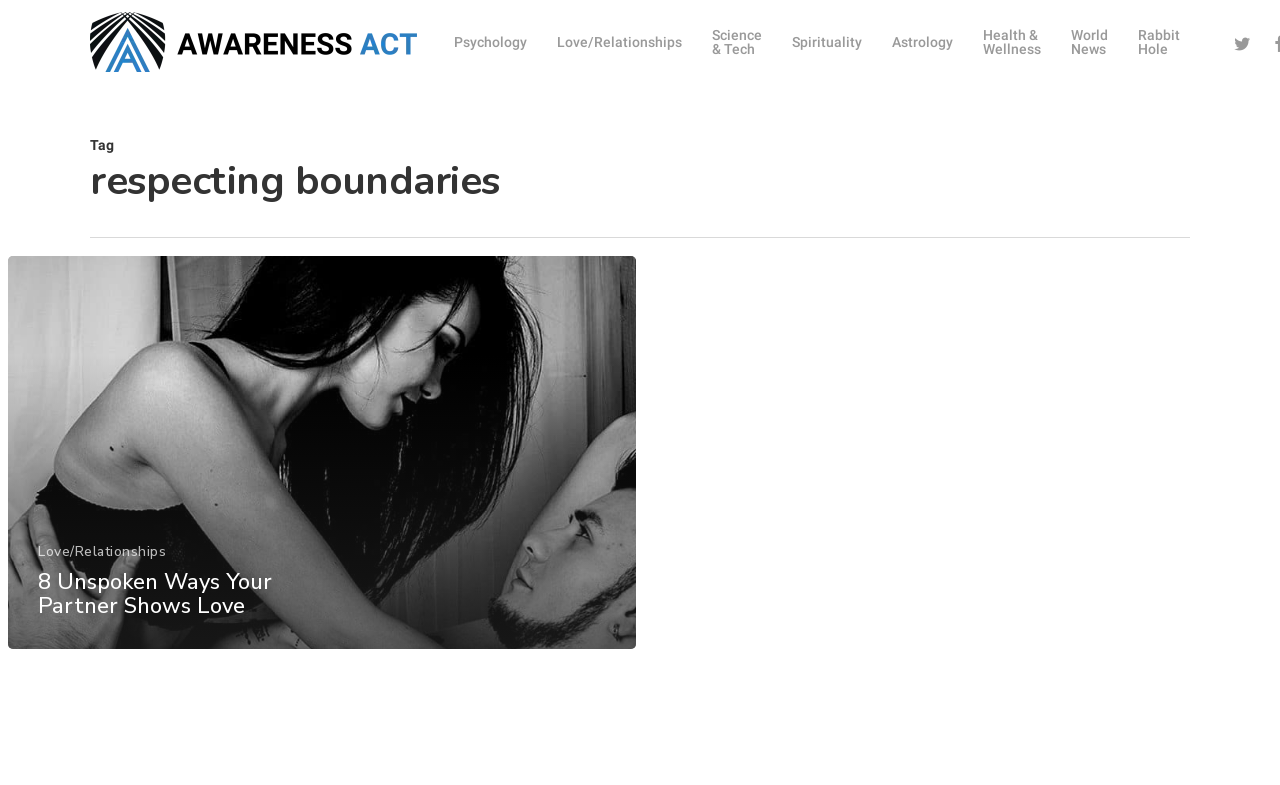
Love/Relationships (102, 563)
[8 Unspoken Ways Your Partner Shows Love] (321, 464)
